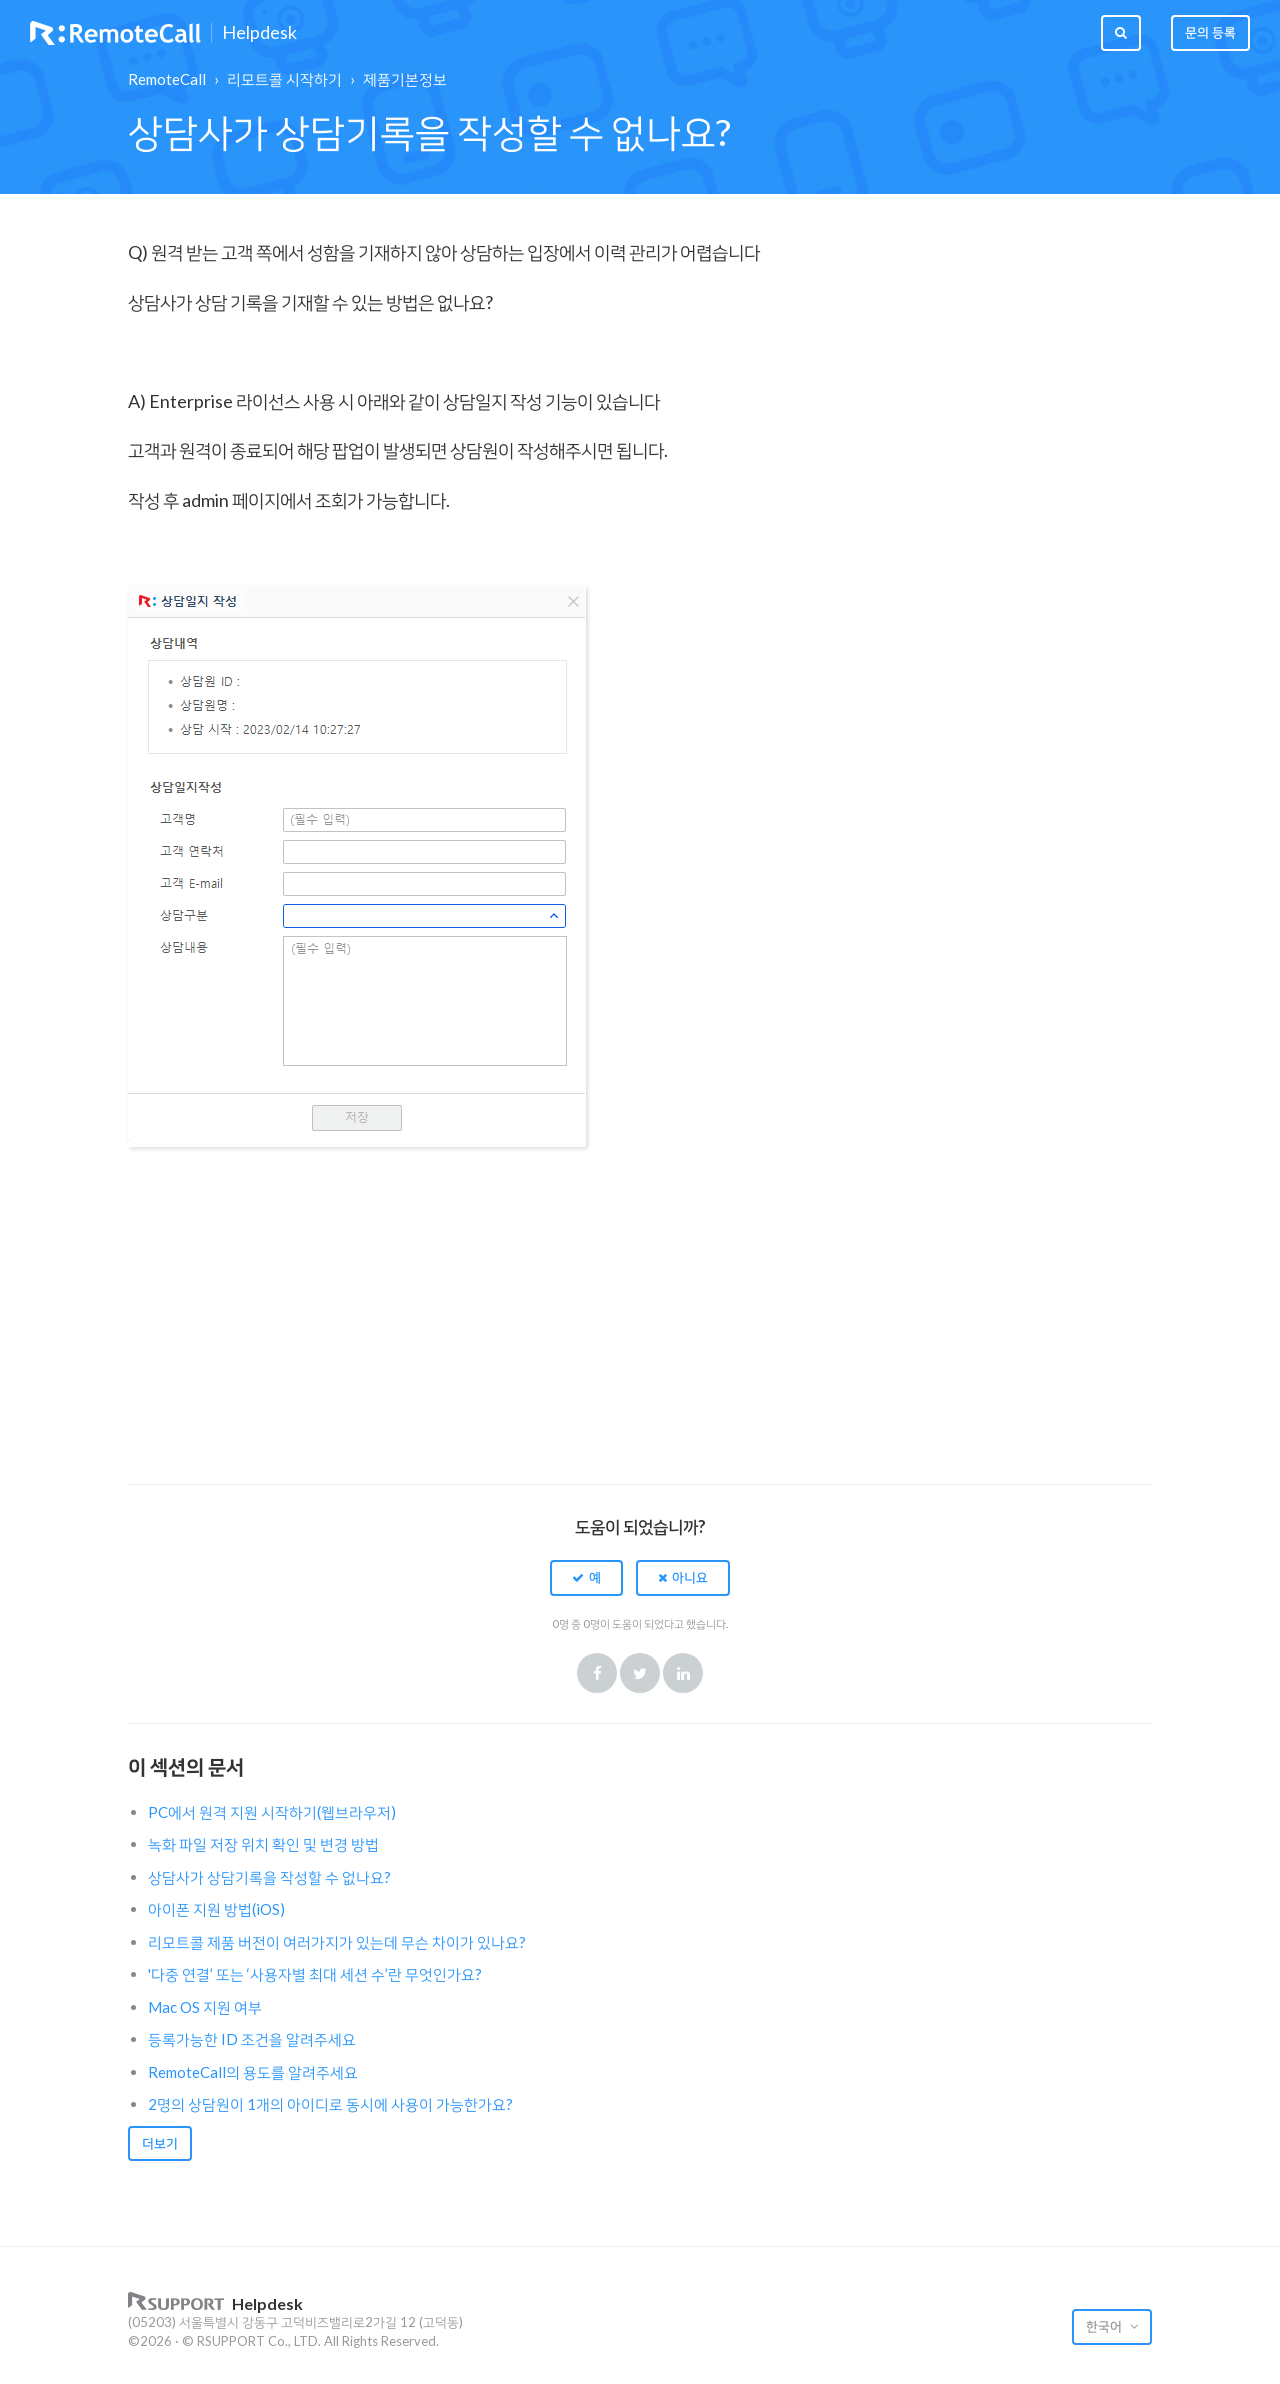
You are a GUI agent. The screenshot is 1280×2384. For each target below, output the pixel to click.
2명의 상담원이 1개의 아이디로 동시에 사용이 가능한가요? (330, 2104)
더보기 (160, 2143)
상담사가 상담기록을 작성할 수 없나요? (269, 1877)
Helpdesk (259, 33)
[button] (586, 1578)
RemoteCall (167, 79)
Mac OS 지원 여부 (205, 2007)
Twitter (640, 1673)
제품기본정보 (405, 79)
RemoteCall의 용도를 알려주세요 (253, 2072)
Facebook (597, 1673)
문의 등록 (1210, 32)
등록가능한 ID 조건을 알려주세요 (252, 2039)
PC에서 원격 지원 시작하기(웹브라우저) (272, 1812)
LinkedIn (683, 1673)
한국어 (1105, 2326)
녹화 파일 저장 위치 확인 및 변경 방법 (263, 1844)
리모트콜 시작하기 (284, 79)
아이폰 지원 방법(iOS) (216, 1909)
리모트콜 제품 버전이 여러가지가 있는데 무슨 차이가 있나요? (337, 1942)
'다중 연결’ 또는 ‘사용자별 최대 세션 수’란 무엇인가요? (315, 1974)
